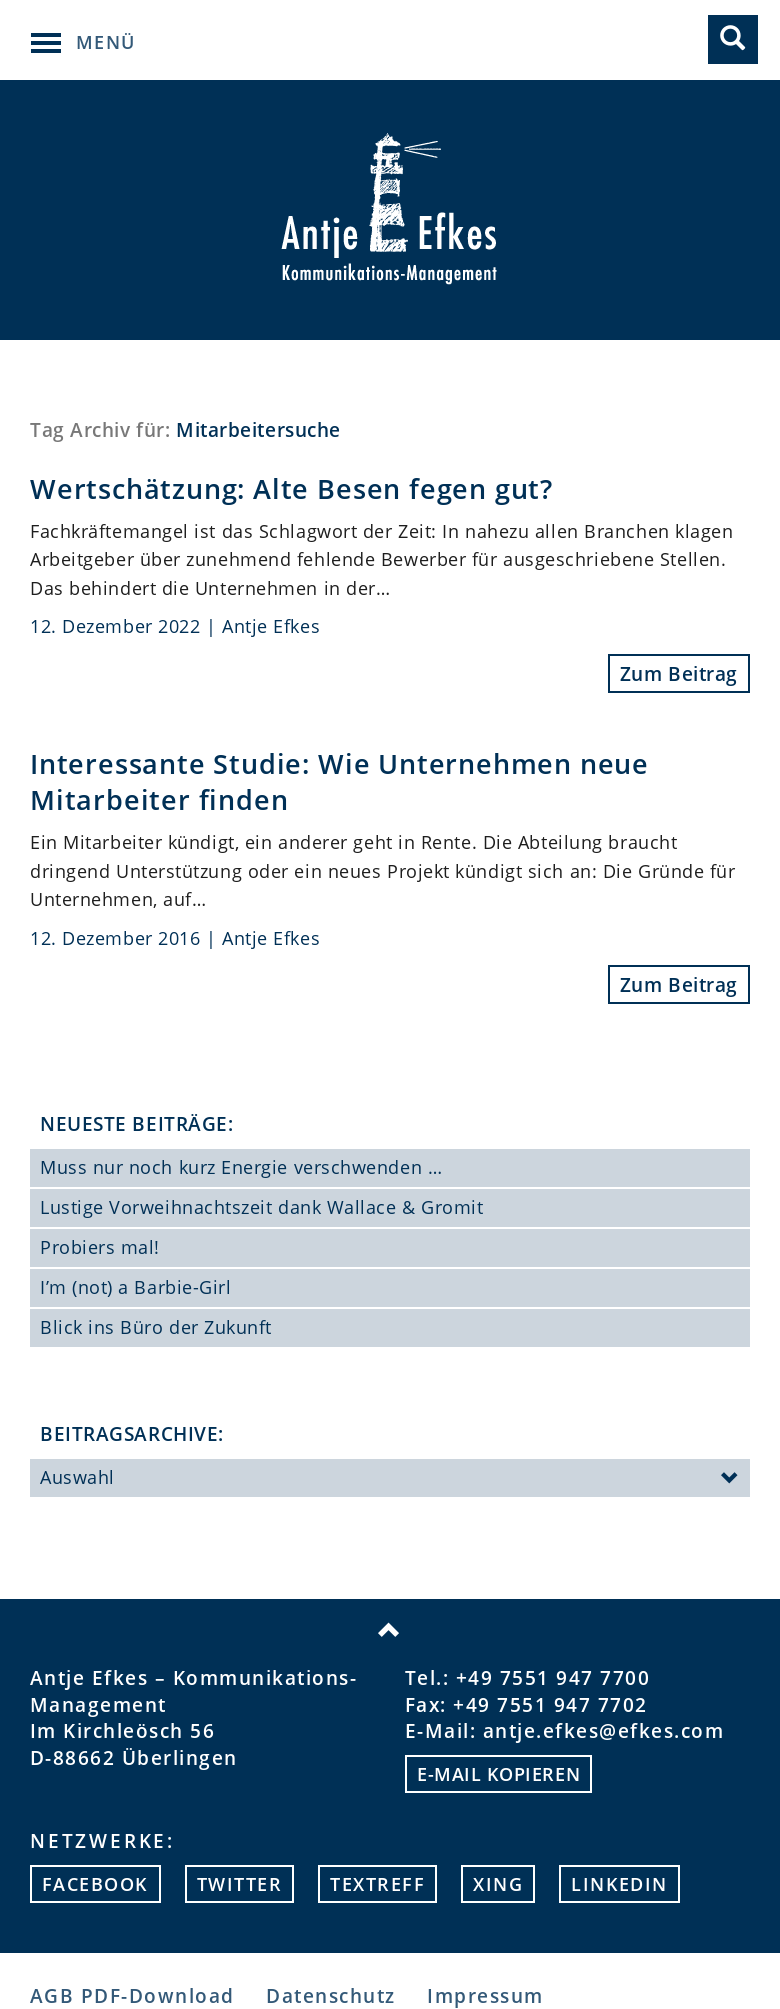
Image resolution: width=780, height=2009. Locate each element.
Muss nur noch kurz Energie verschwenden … (241, 1167)
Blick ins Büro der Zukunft (156, 1327)
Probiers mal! (100, 1247)
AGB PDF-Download (132, 1995)
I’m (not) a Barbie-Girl (135, 1287)
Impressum (485, 1995)
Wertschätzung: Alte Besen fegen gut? (291, 488)
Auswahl (390, 1479)
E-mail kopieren (498, 1774)
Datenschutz (330, 1995)
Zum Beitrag (679, 673)
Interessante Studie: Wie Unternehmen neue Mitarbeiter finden (339, 781)
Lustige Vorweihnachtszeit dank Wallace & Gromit (261, 1207)
